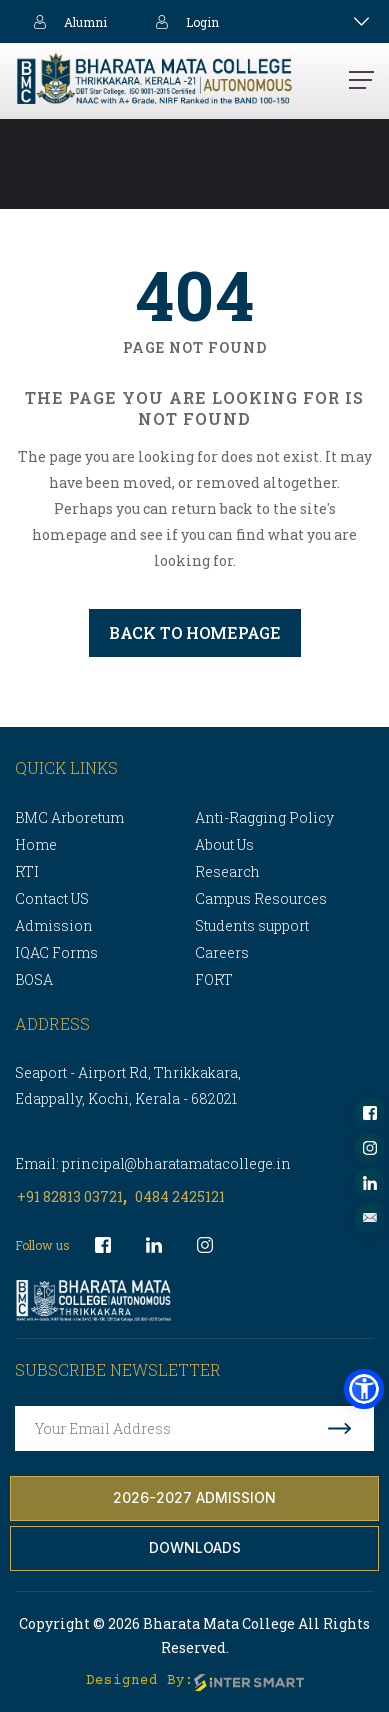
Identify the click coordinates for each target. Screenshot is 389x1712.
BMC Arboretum (69, 817)
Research (227, 871)
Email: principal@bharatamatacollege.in (153, 1163)
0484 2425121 (180, 1196)
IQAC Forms (56, 952)
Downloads (195, 1547)
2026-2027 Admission (194, 1497)
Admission (54, 925)
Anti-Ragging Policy (264, 817)
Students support (252, 925)
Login (183, 21)
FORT (214, 979)
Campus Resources (261, 898)
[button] (364, 1389)
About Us (224, 844)
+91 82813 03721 (70, 1196)
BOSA (34, 979)
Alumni (66, 21)
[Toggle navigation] (361, 21)
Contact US (52, 898)
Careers (222, 952)
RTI (27, 871)
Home (36, 844)
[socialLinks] (370, 1113)
